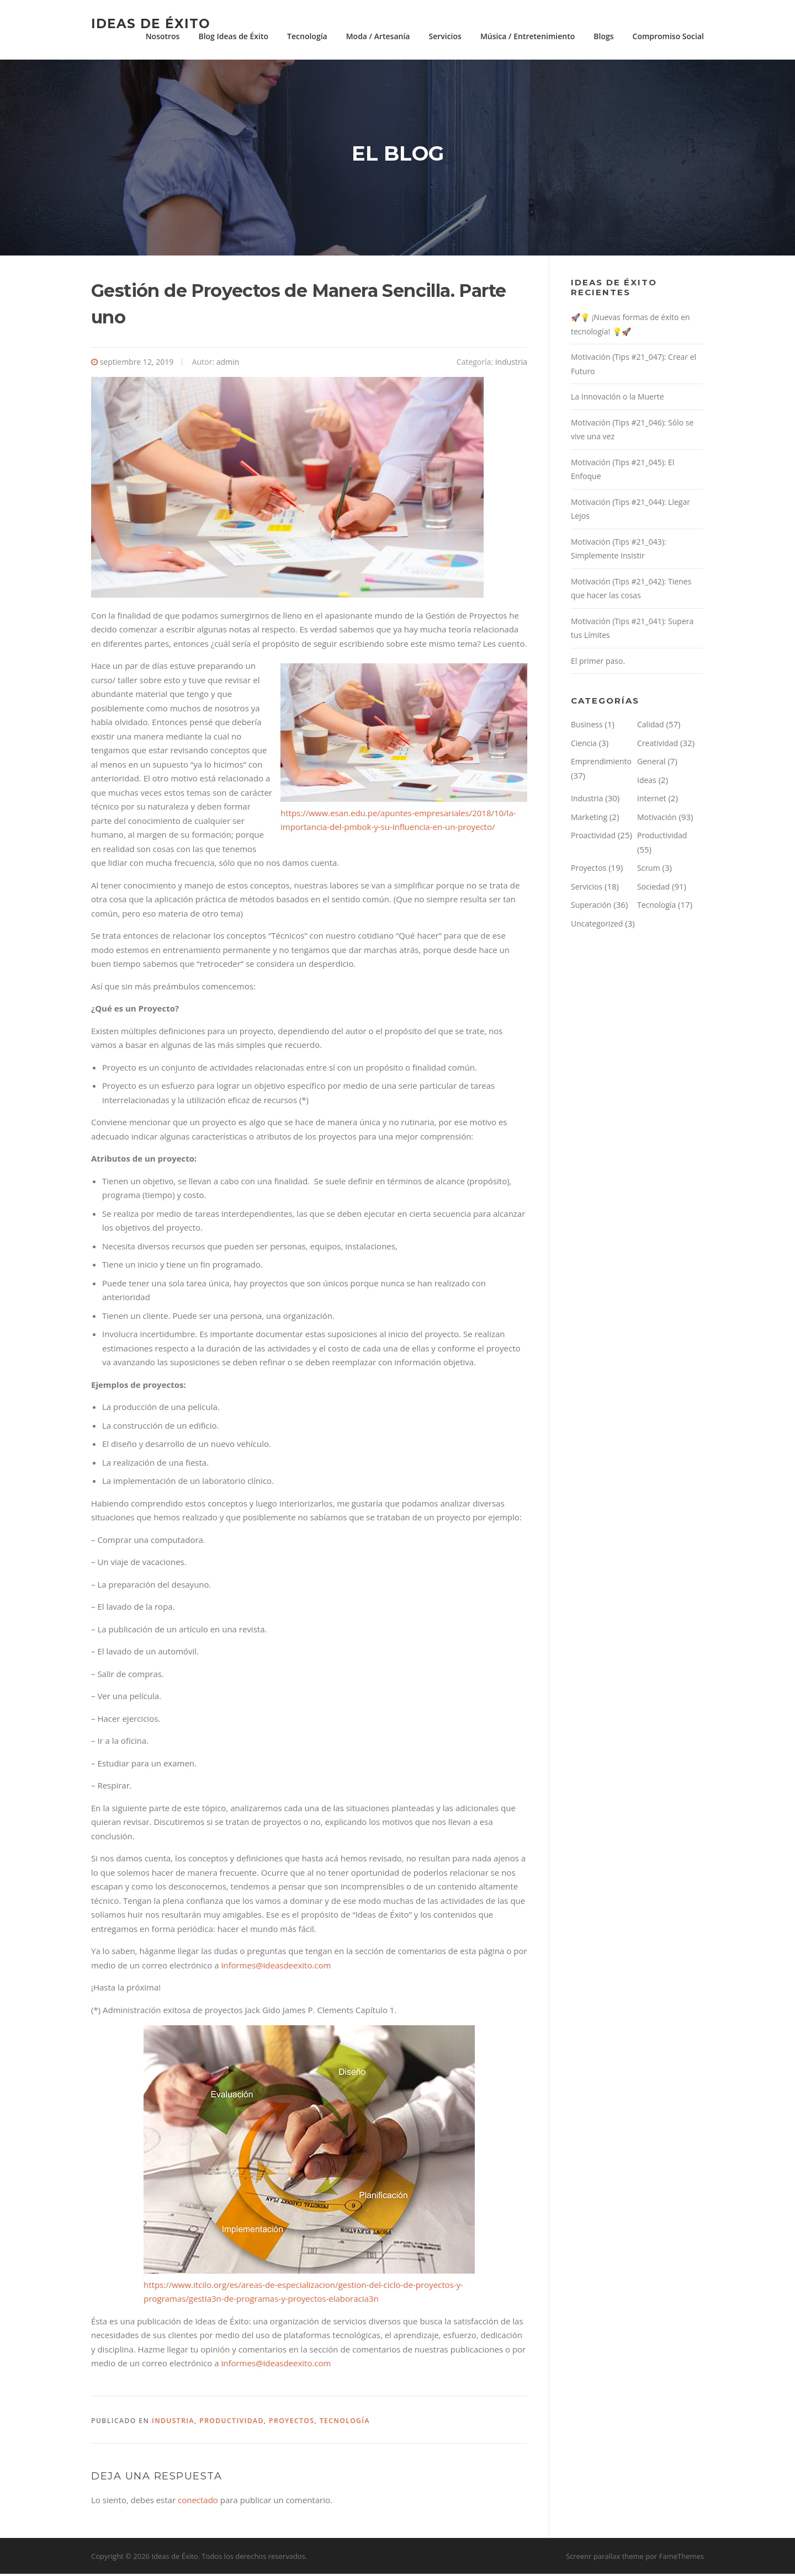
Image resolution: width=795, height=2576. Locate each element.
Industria (511, 364)
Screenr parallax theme (605, 2558)
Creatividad (657, 745)
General (651, 763)
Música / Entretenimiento (527, 36)
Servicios (444, 36)
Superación (591, 907)
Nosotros (163, 36)
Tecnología (307, 36)
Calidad (650, 726)
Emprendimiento (601, 763)
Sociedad (653, 888)
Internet (651, 800)
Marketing (589, 819)
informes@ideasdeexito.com (276, 1967)
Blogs (603, 36)
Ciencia (584, 745)
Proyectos (291, 2423)
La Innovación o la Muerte (617, 398)
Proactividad (593, 837)
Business (587, 726)
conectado (198, 2502)
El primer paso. (598, 663)
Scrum (648, 870)
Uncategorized (597, 925)
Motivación (657, 819)
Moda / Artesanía (378, 36)
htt (149, 2286)
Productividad (231, 2423)
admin (227, 364)
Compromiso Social (668, 36)
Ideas (646, 782)
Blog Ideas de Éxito (233, 36)
